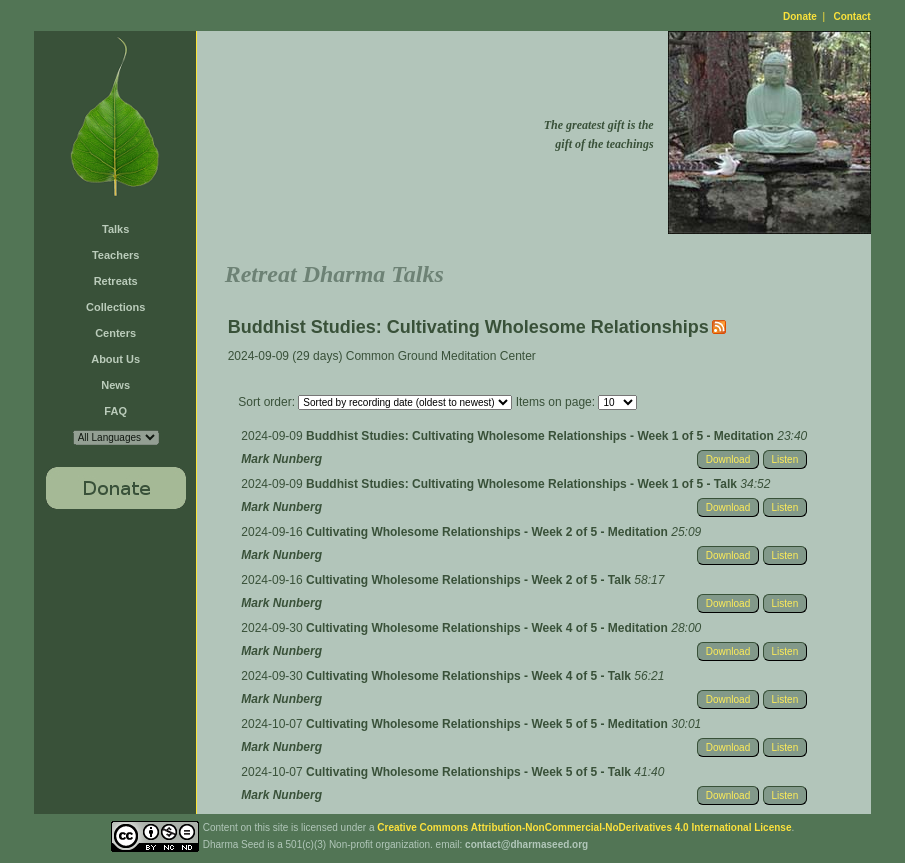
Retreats (116, 281)
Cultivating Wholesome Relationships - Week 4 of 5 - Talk (470, 676)
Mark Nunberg (281, 459)
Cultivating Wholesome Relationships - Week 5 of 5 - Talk (470, 772)
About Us (115, 359)
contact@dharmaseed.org (526, 844)
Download (728, 459)
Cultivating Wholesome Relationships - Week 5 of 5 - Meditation (488, 724)
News (115, 385)
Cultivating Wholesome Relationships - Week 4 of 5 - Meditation (488, 628)
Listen (785, 459)
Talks (115, 229)
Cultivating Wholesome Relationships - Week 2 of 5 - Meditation (488, 532)
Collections (115, 307)
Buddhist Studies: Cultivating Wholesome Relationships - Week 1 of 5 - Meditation (541, 436)
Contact (851, 16)
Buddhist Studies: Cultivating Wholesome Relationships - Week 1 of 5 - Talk (523, 484)
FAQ (115, 411)
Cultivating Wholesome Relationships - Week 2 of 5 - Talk (470, 580)
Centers (115, 333)
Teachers (116, 255)
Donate (800, 16)
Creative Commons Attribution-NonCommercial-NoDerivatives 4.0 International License (584, 827)
